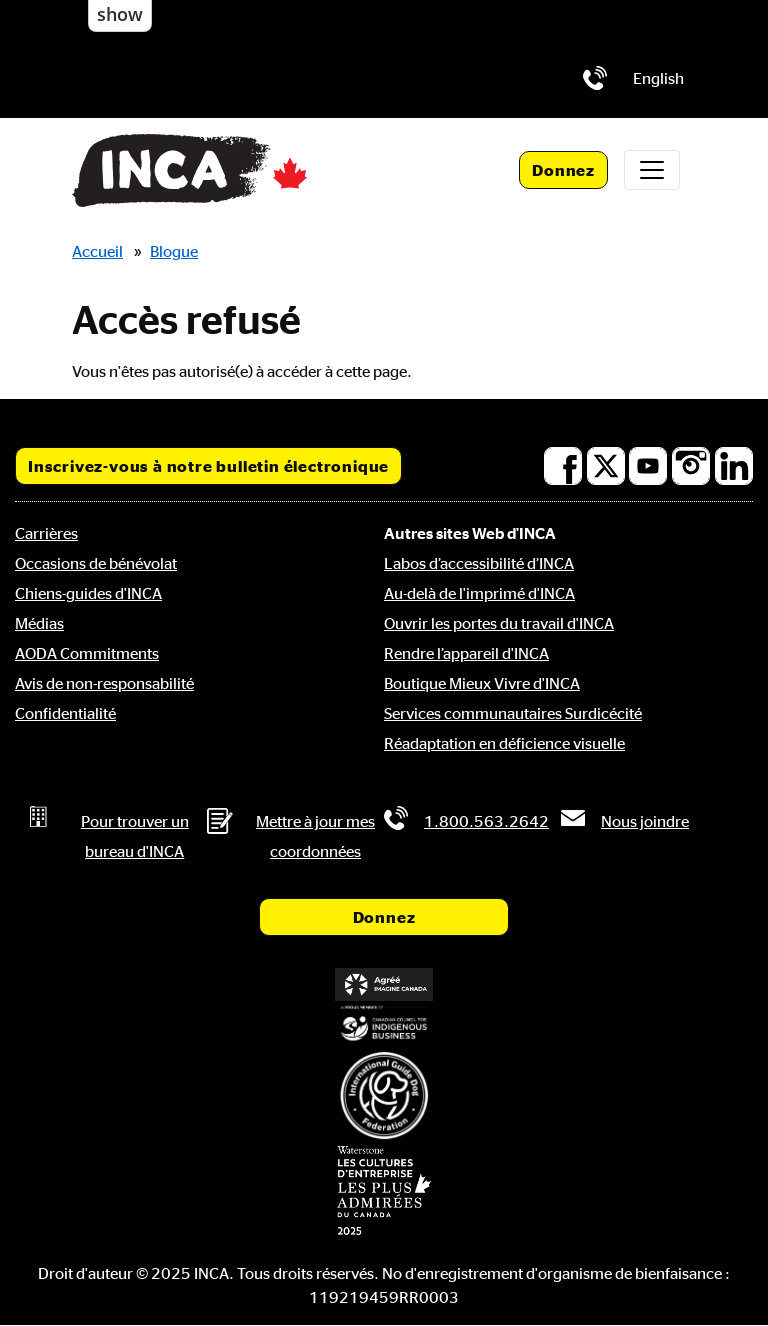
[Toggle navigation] (652, 170)
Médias (39, 623)
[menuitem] (658, 78)
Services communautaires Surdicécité (513, 713)
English (658, 78)
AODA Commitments (87, 653)
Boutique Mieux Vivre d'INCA (482, 683)
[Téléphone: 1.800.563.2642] (595, 78)
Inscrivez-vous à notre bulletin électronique (208, 466)
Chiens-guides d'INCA (88, 593)
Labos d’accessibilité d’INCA (479, 563)
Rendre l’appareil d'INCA (466, 653)
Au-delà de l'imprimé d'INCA (479, 593)
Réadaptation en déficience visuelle (504, 743)
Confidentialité (65, 713)
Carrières (46, 533)
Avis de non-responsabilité (104, 683)
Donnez (563, 170)
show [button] (120, 14)
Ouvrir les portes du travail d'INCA (499, 623)
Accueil (97, 251)
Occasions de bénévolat (96, 563)
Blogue (174, 251)
